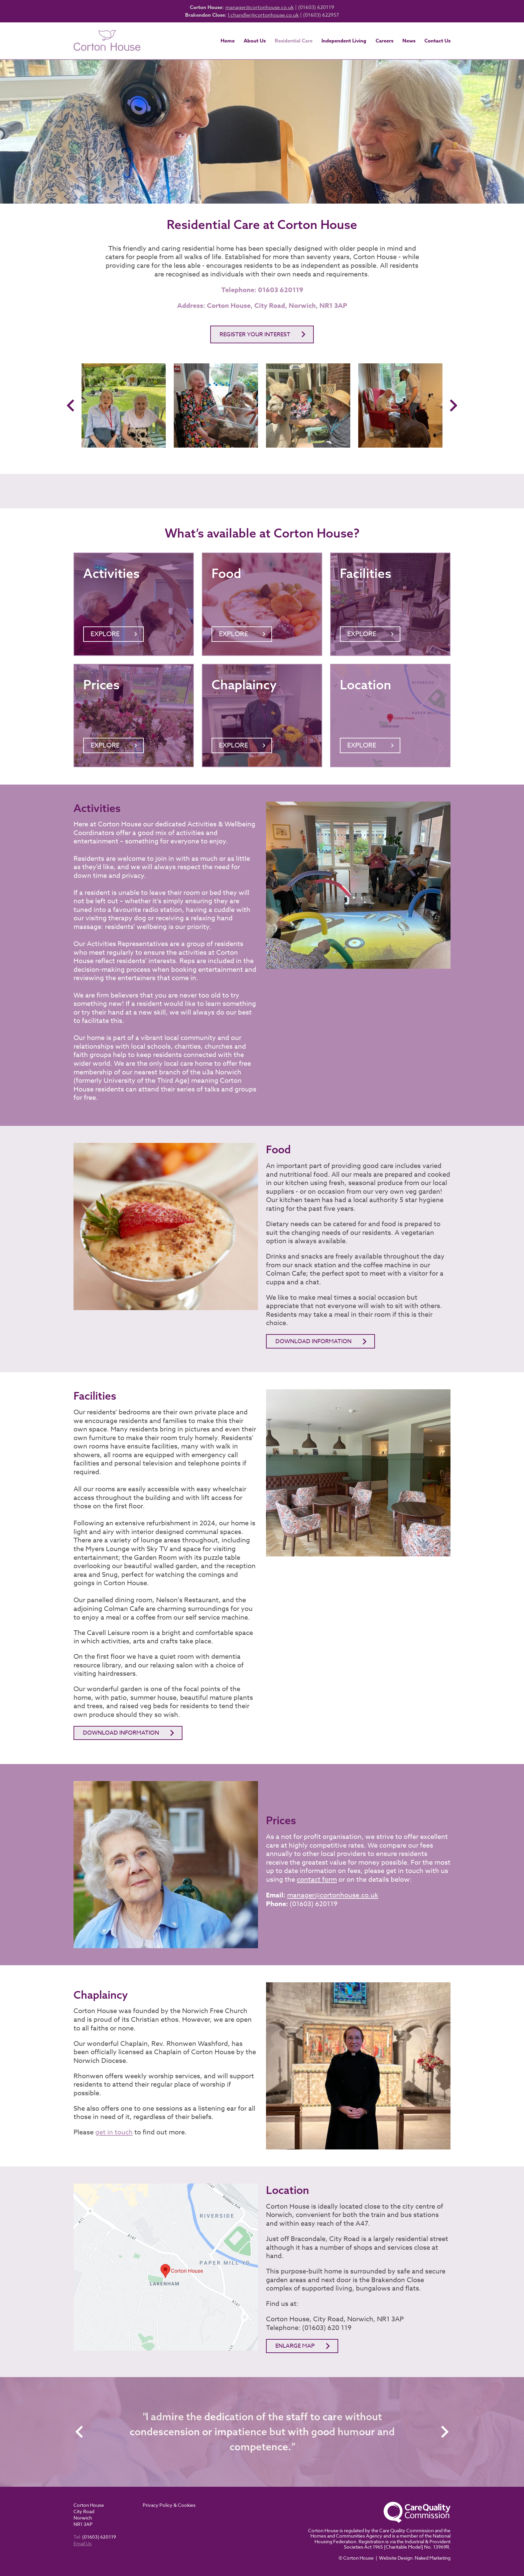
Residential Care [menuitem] (293, 40)
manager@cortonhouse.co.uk (259, 7)
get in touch (114, 2132)
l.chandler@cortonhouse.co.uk (263, 15)
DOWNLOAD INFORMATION (121, 1733)
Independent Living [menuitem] (343, 40)
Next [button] (451, 405)
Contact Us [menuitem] (437, 40)
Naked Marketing (432, 2558)
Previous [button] (72, 405)
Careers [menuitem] (384, 40)
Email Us (83, 2543)
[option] (124, 405)
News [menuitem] (408, 40)
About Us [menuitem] (255, 40)
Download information (313, 1341)
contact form (317, 1879)
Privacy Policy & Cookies (169, 2505)
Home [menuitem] (228, 40)
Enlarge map (295, 2346)
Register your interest (255, 334)
